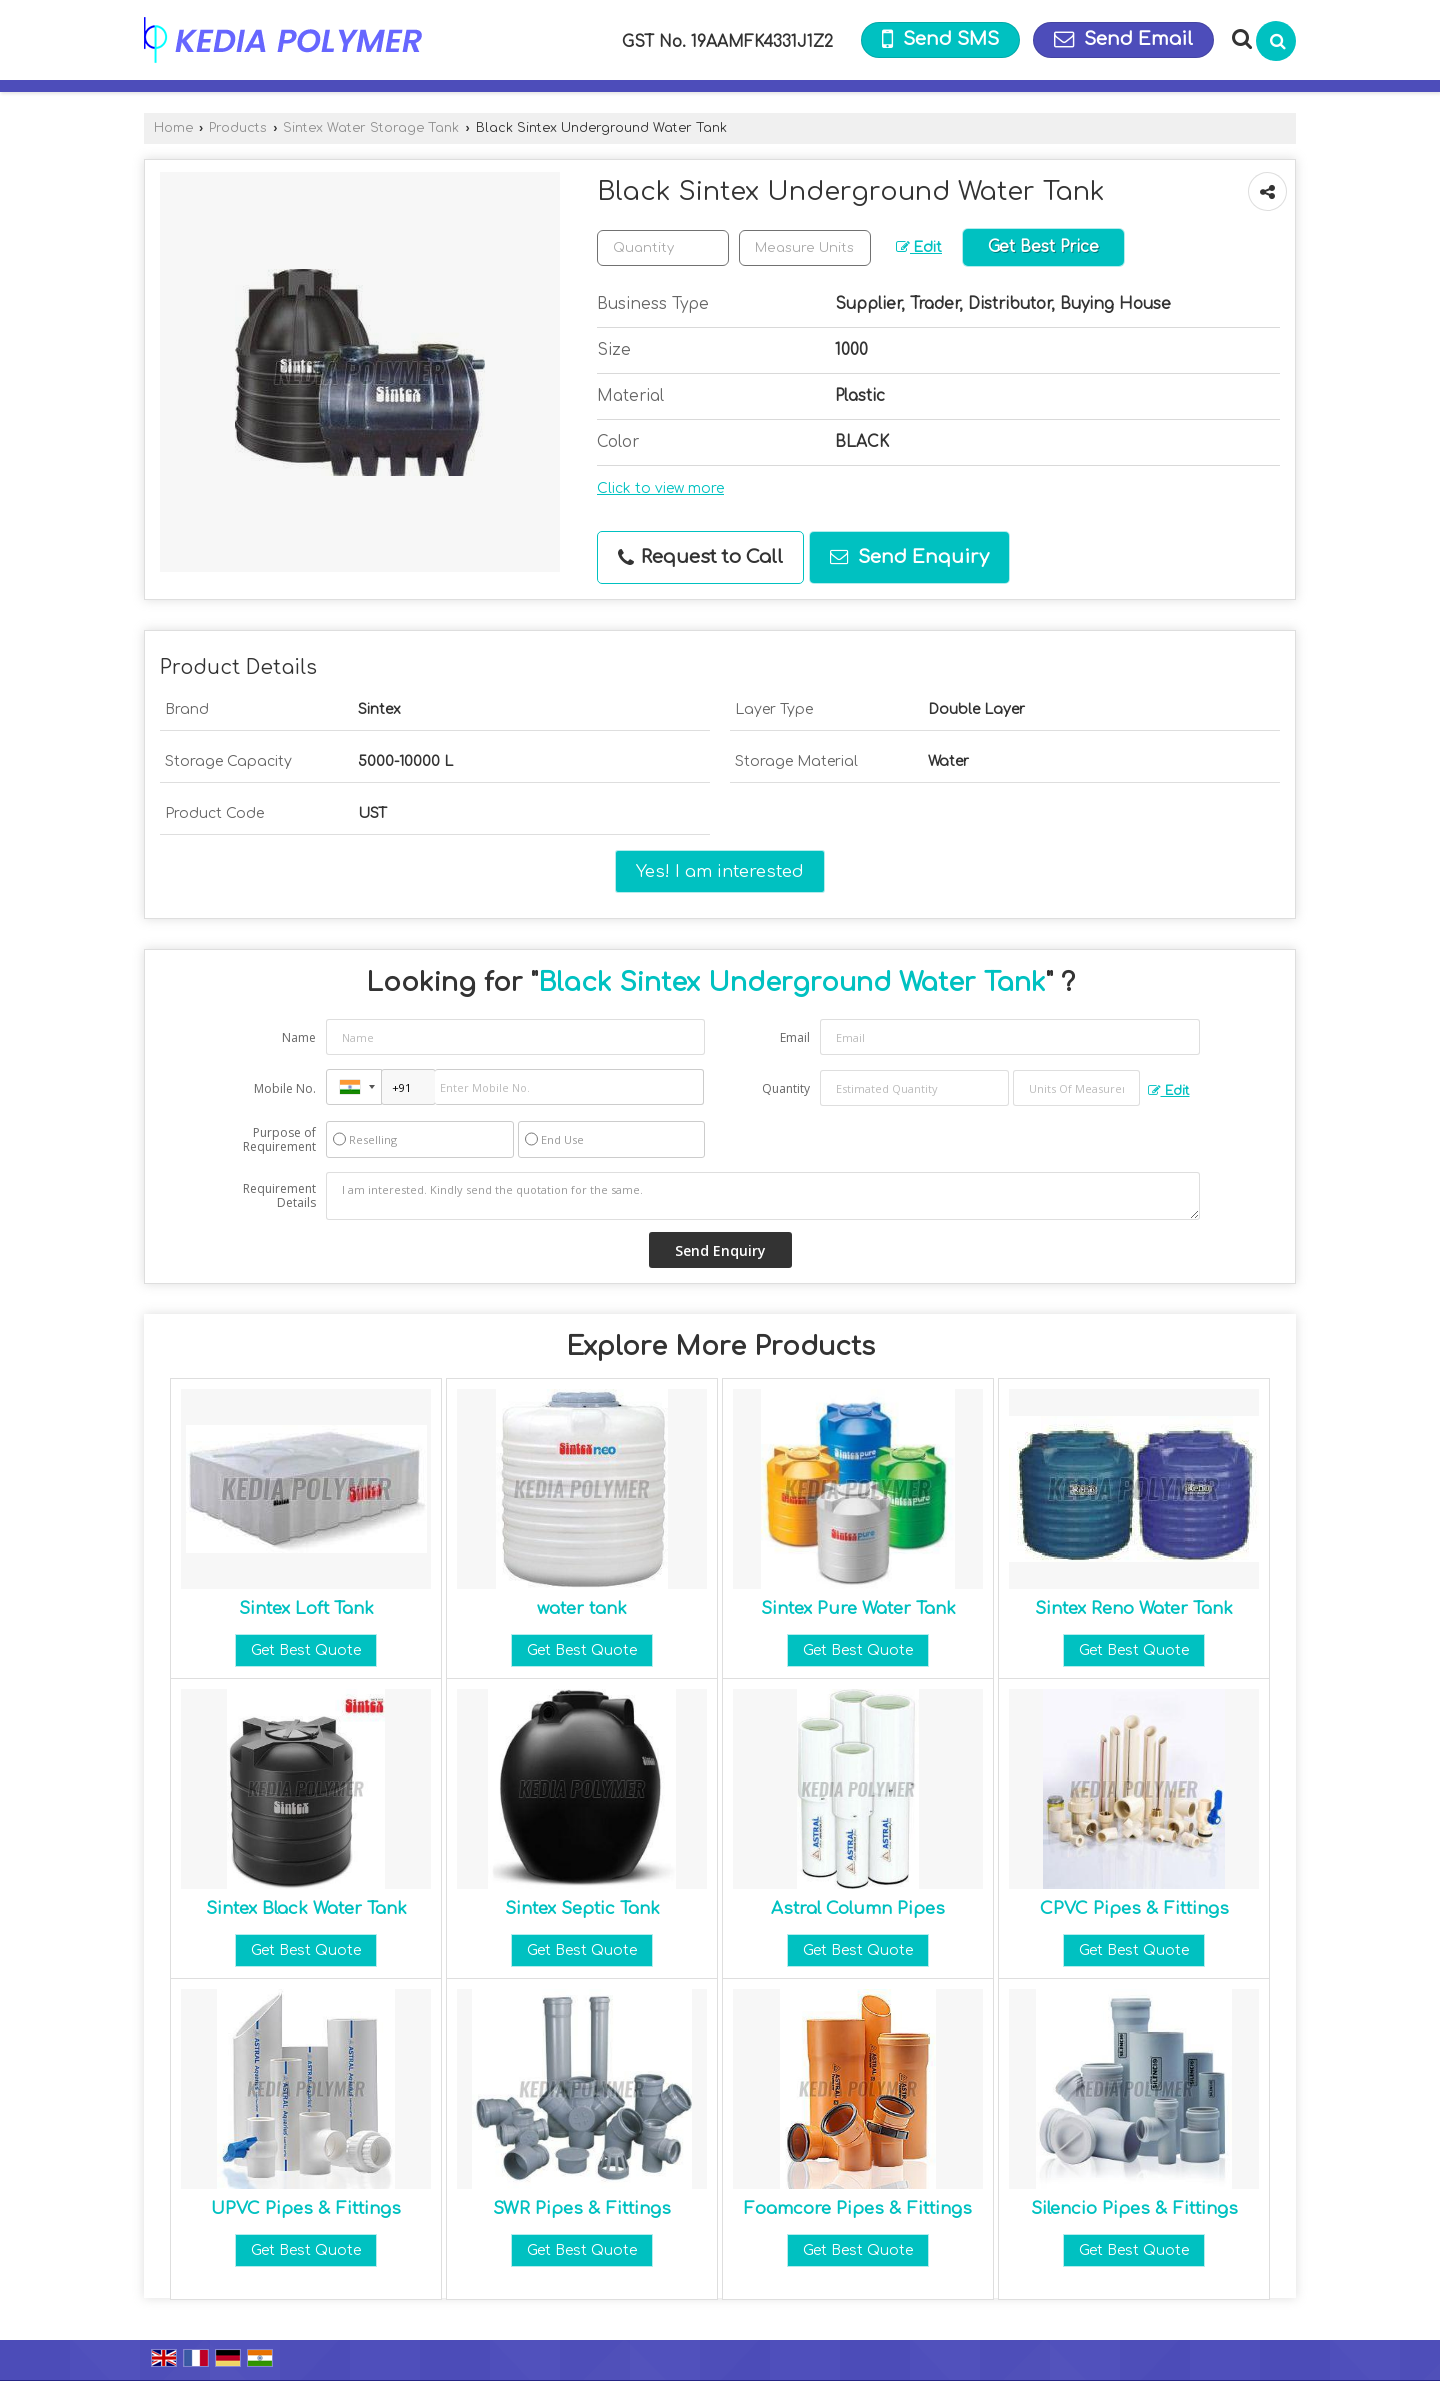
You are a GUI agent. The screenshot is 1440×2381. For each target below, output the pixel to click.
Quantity (786, 1088)
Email (795, 1037)
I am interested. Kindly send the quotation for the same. (763, 1196)
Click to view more (660, 488)
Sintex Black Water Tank (306, 1908)
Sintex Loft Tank (306, 1608)
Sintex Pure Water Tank (858, 1608)
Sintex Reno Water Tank (1134, 1608)
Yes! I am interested (720, 871)
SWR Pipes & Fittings (582, 2208)
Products (238, 128)
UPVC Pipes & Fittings (306, 2208)
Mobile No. (285, 1088)
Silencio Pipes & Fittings (1134, 2208)
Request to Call (700, 557)
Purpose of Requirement (279, 1140)
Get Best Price (1043, 247)
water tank (582, 1608)
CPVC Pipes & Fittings (1134, 1908)
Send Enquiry (909, 557)
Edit (919, 247)
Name (299, 1037)
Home (173, 128)
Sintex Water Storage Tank (371, 128)
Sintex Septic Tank (582, 1908)
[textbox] (805, 248)
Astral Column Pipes (858, 1908)
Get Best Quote (306, 1650)
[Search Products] (1239, 39)
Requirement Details (279, 1196)
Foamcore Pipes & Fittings (858, 2208)
